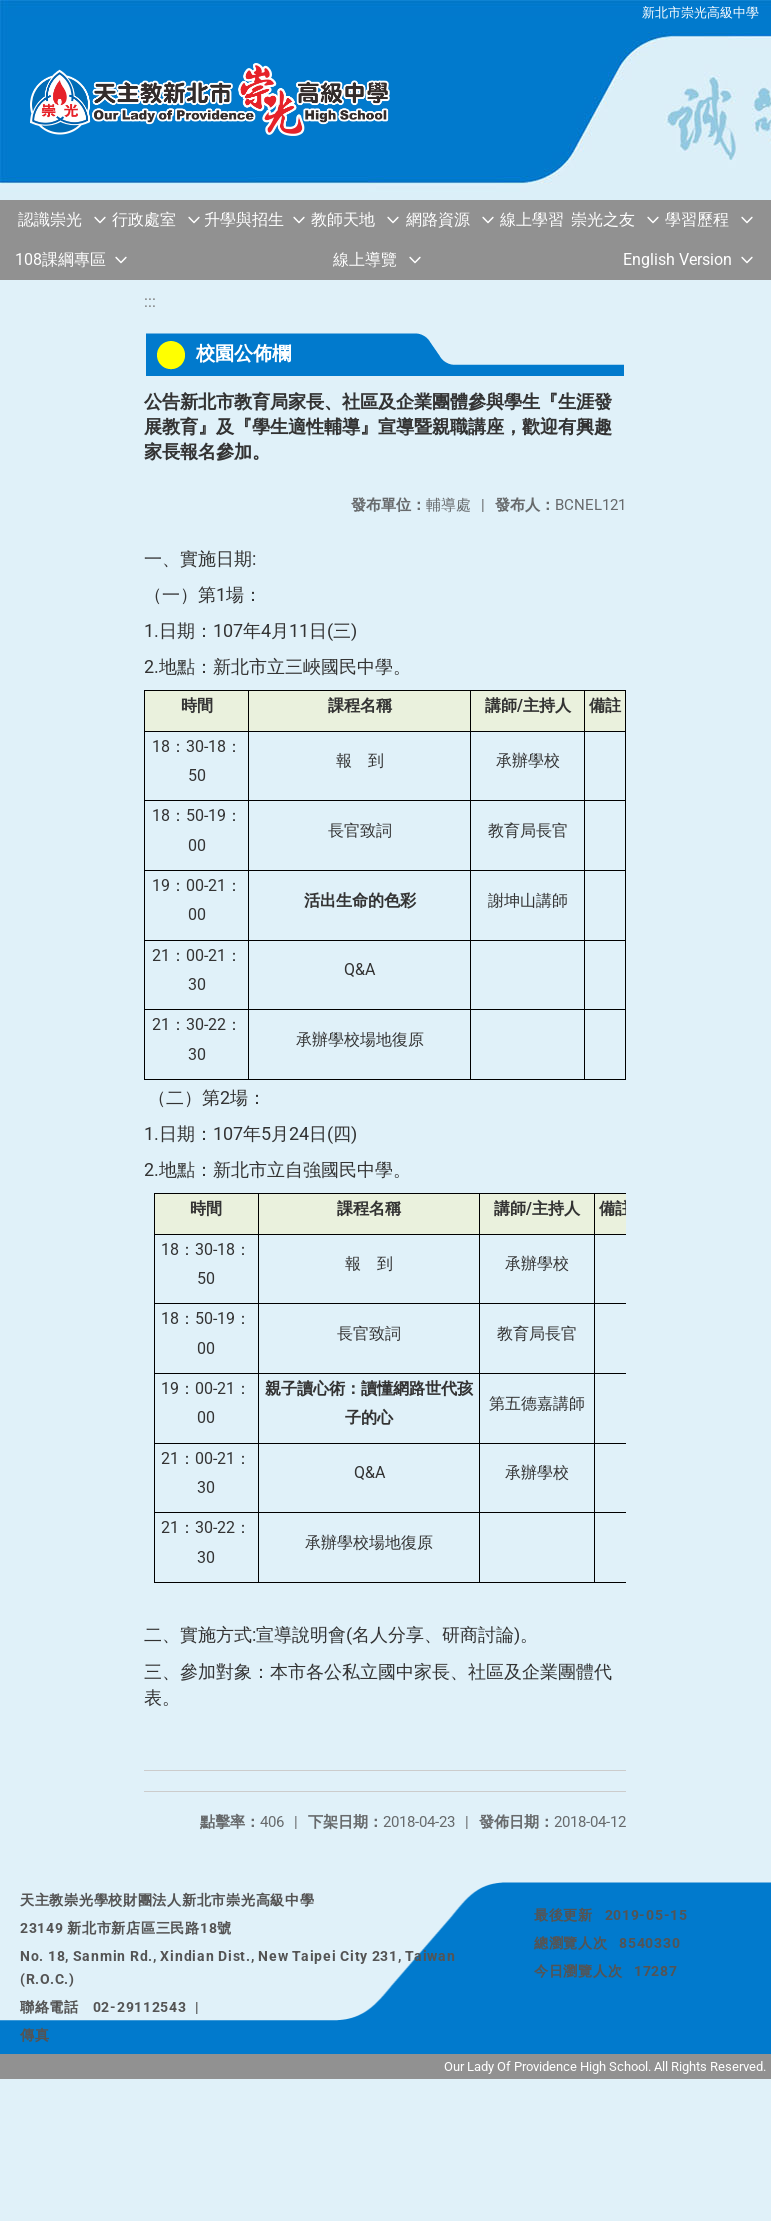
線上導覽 (365, 259)
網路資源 (438, 219)
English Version (677, 259)
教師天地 (343, 219)
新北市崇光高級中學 (700, 12)
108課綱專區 (60, 259)
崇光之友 (603, 219)
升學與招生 (244, 219)
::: (150, 301)
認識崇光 (50, 219)
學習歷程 (697, 219)
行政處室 (144, 219)
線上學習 (532, 219)
